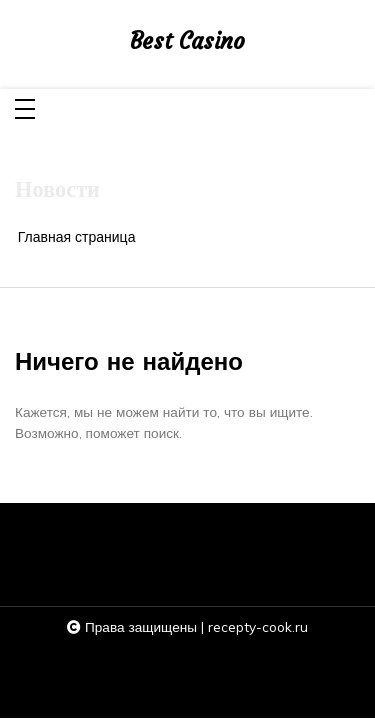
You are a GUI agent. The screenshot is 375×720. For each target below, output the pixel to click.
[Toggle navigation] (25, 110)
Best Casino (187, 41)
